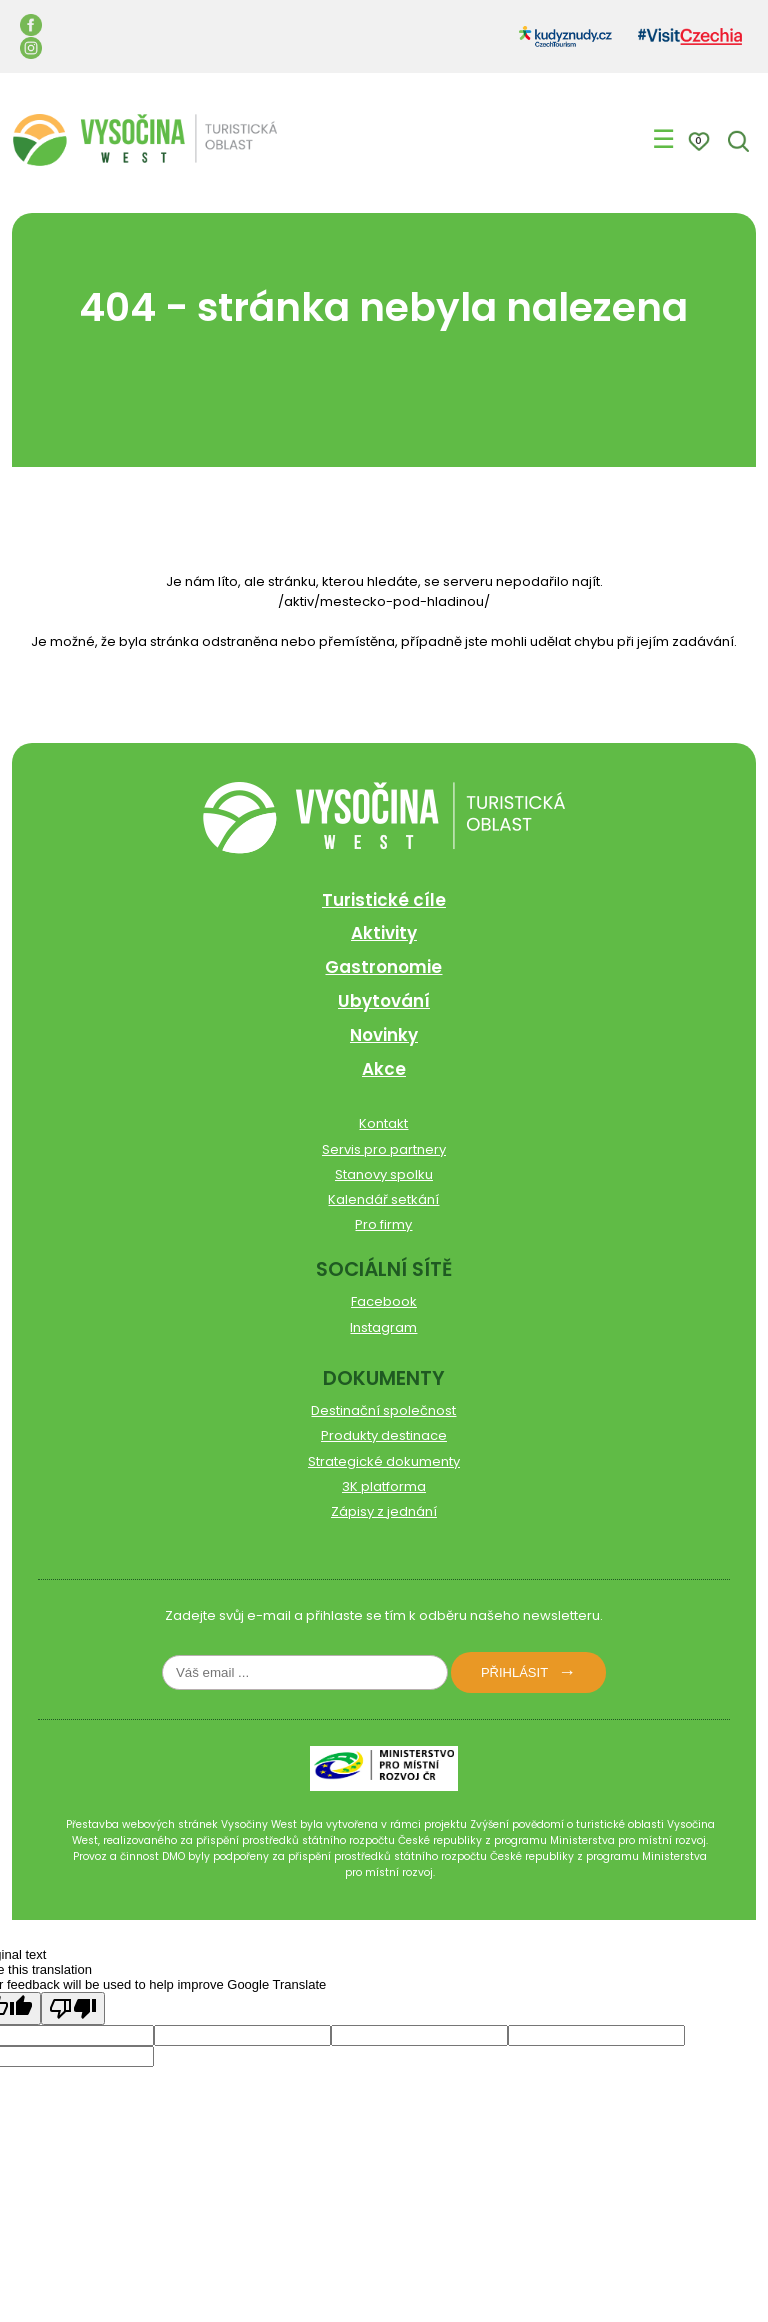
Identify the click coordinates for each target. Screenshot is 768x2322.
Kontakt (383, 1123)
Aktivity (384, 933)
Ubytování (384, 1001)
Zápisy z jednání (384, 1511)
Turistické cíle (384, 900)
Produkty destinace (384, 1435)
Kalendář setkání (383, 1199)
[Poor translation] (73, 2008)
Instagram (383, 1327)
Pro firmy (383, 1224)
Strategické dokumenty (384, 1461)
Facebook (384, 1301)
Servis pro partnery (384, 1149)
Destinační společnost (383, 1410)
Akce (384, 1069)
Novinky (384, 1035)
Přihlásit (514, 1672)
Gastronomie (383, 967)
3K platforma (384, 1486)
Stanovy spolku (384, 1174)
